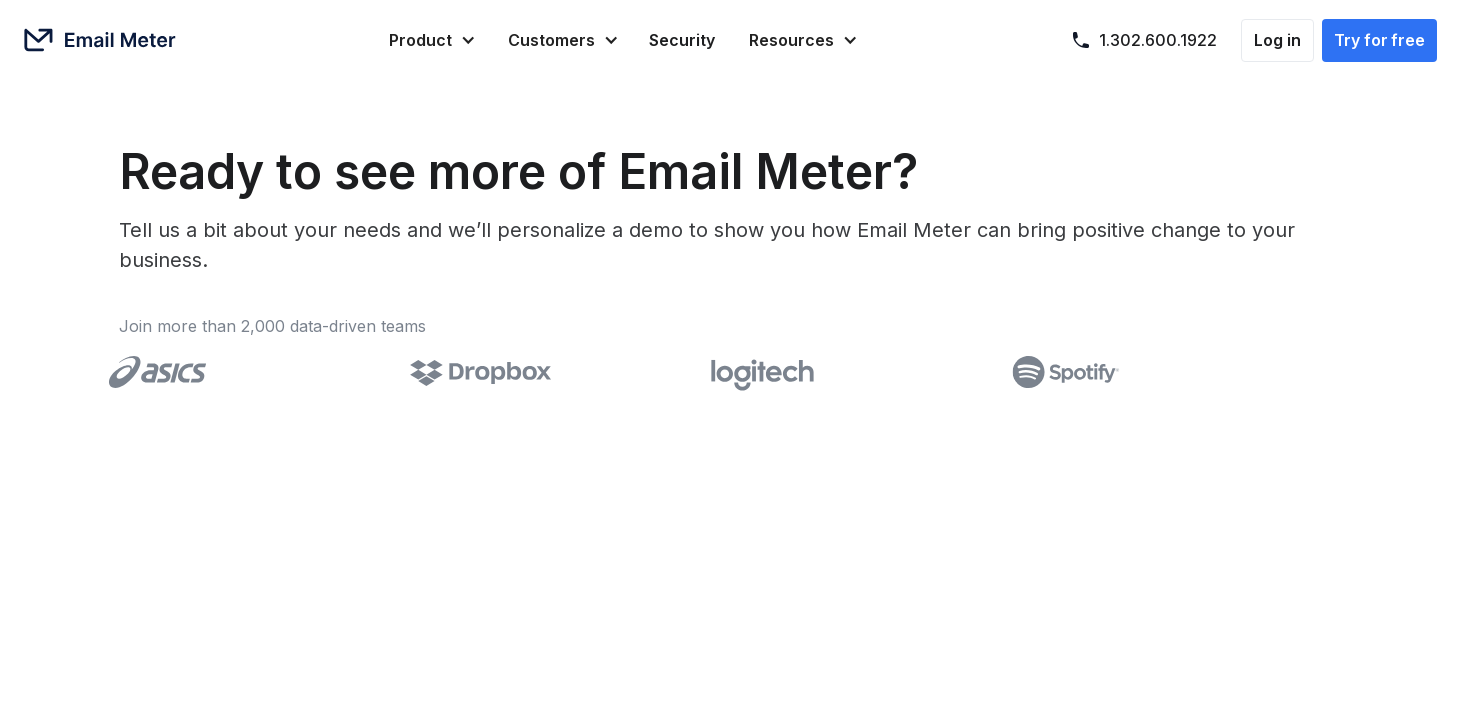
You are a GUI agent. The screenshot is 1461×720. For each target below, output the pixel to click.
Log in (1277, 40)
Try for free (1379, 40)
